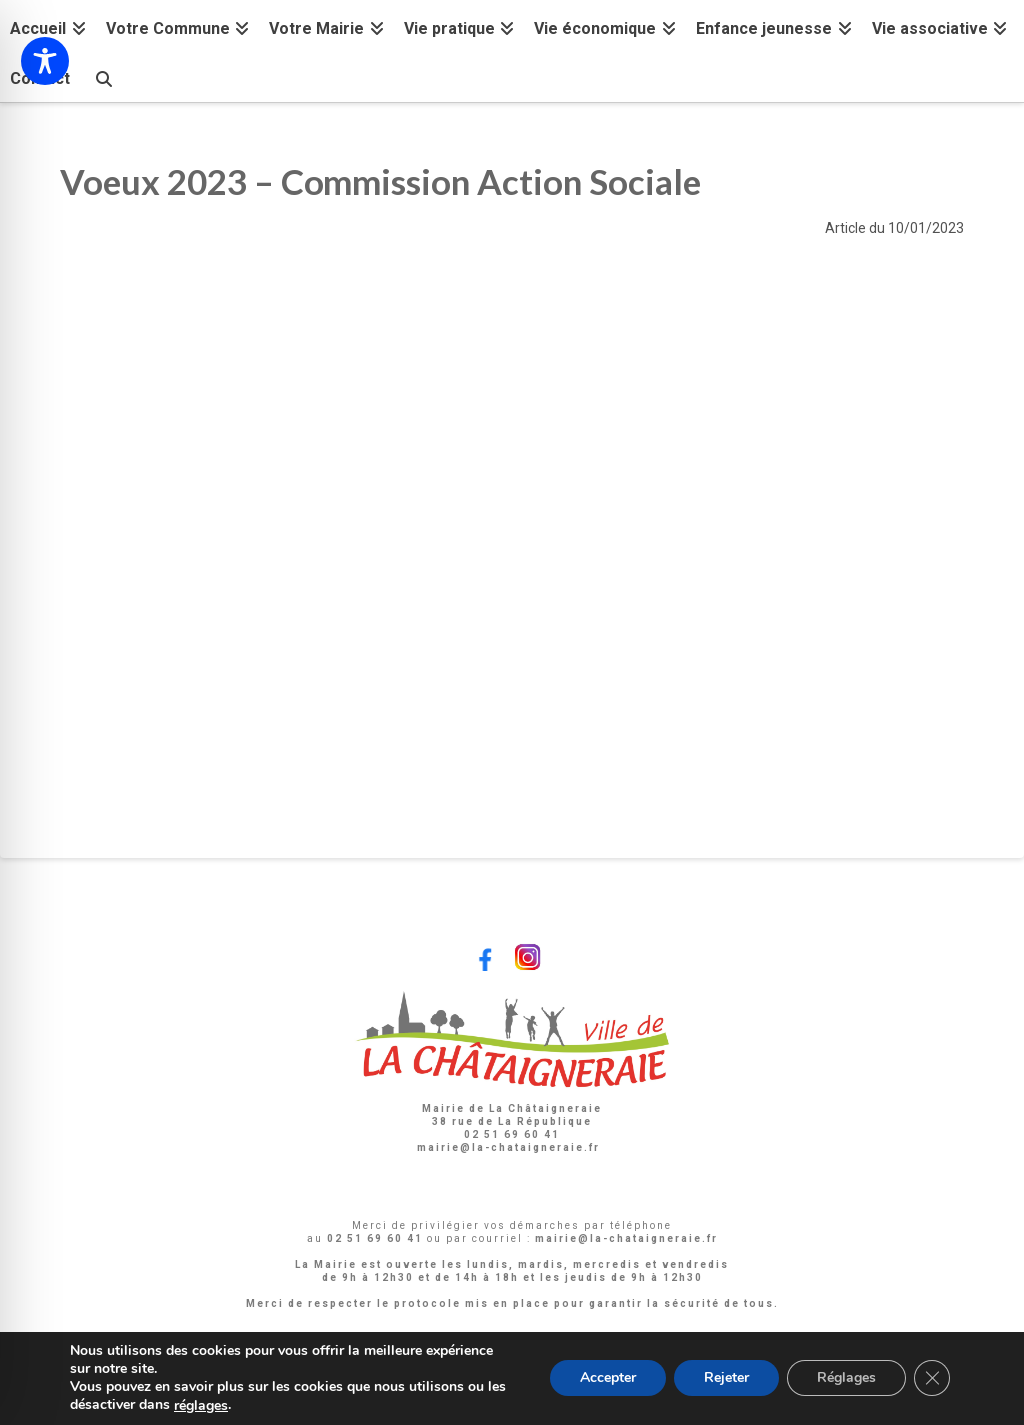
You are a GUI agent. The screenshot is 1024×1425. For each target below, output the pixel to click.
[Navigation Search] (103, 76)
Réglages (846, 1378)
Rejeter (726, 1378)
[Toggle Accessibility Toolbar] (45, 61)
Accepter (608, 1378)
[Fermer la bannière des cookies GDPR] (932, 1379)
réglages (201, 1406)
